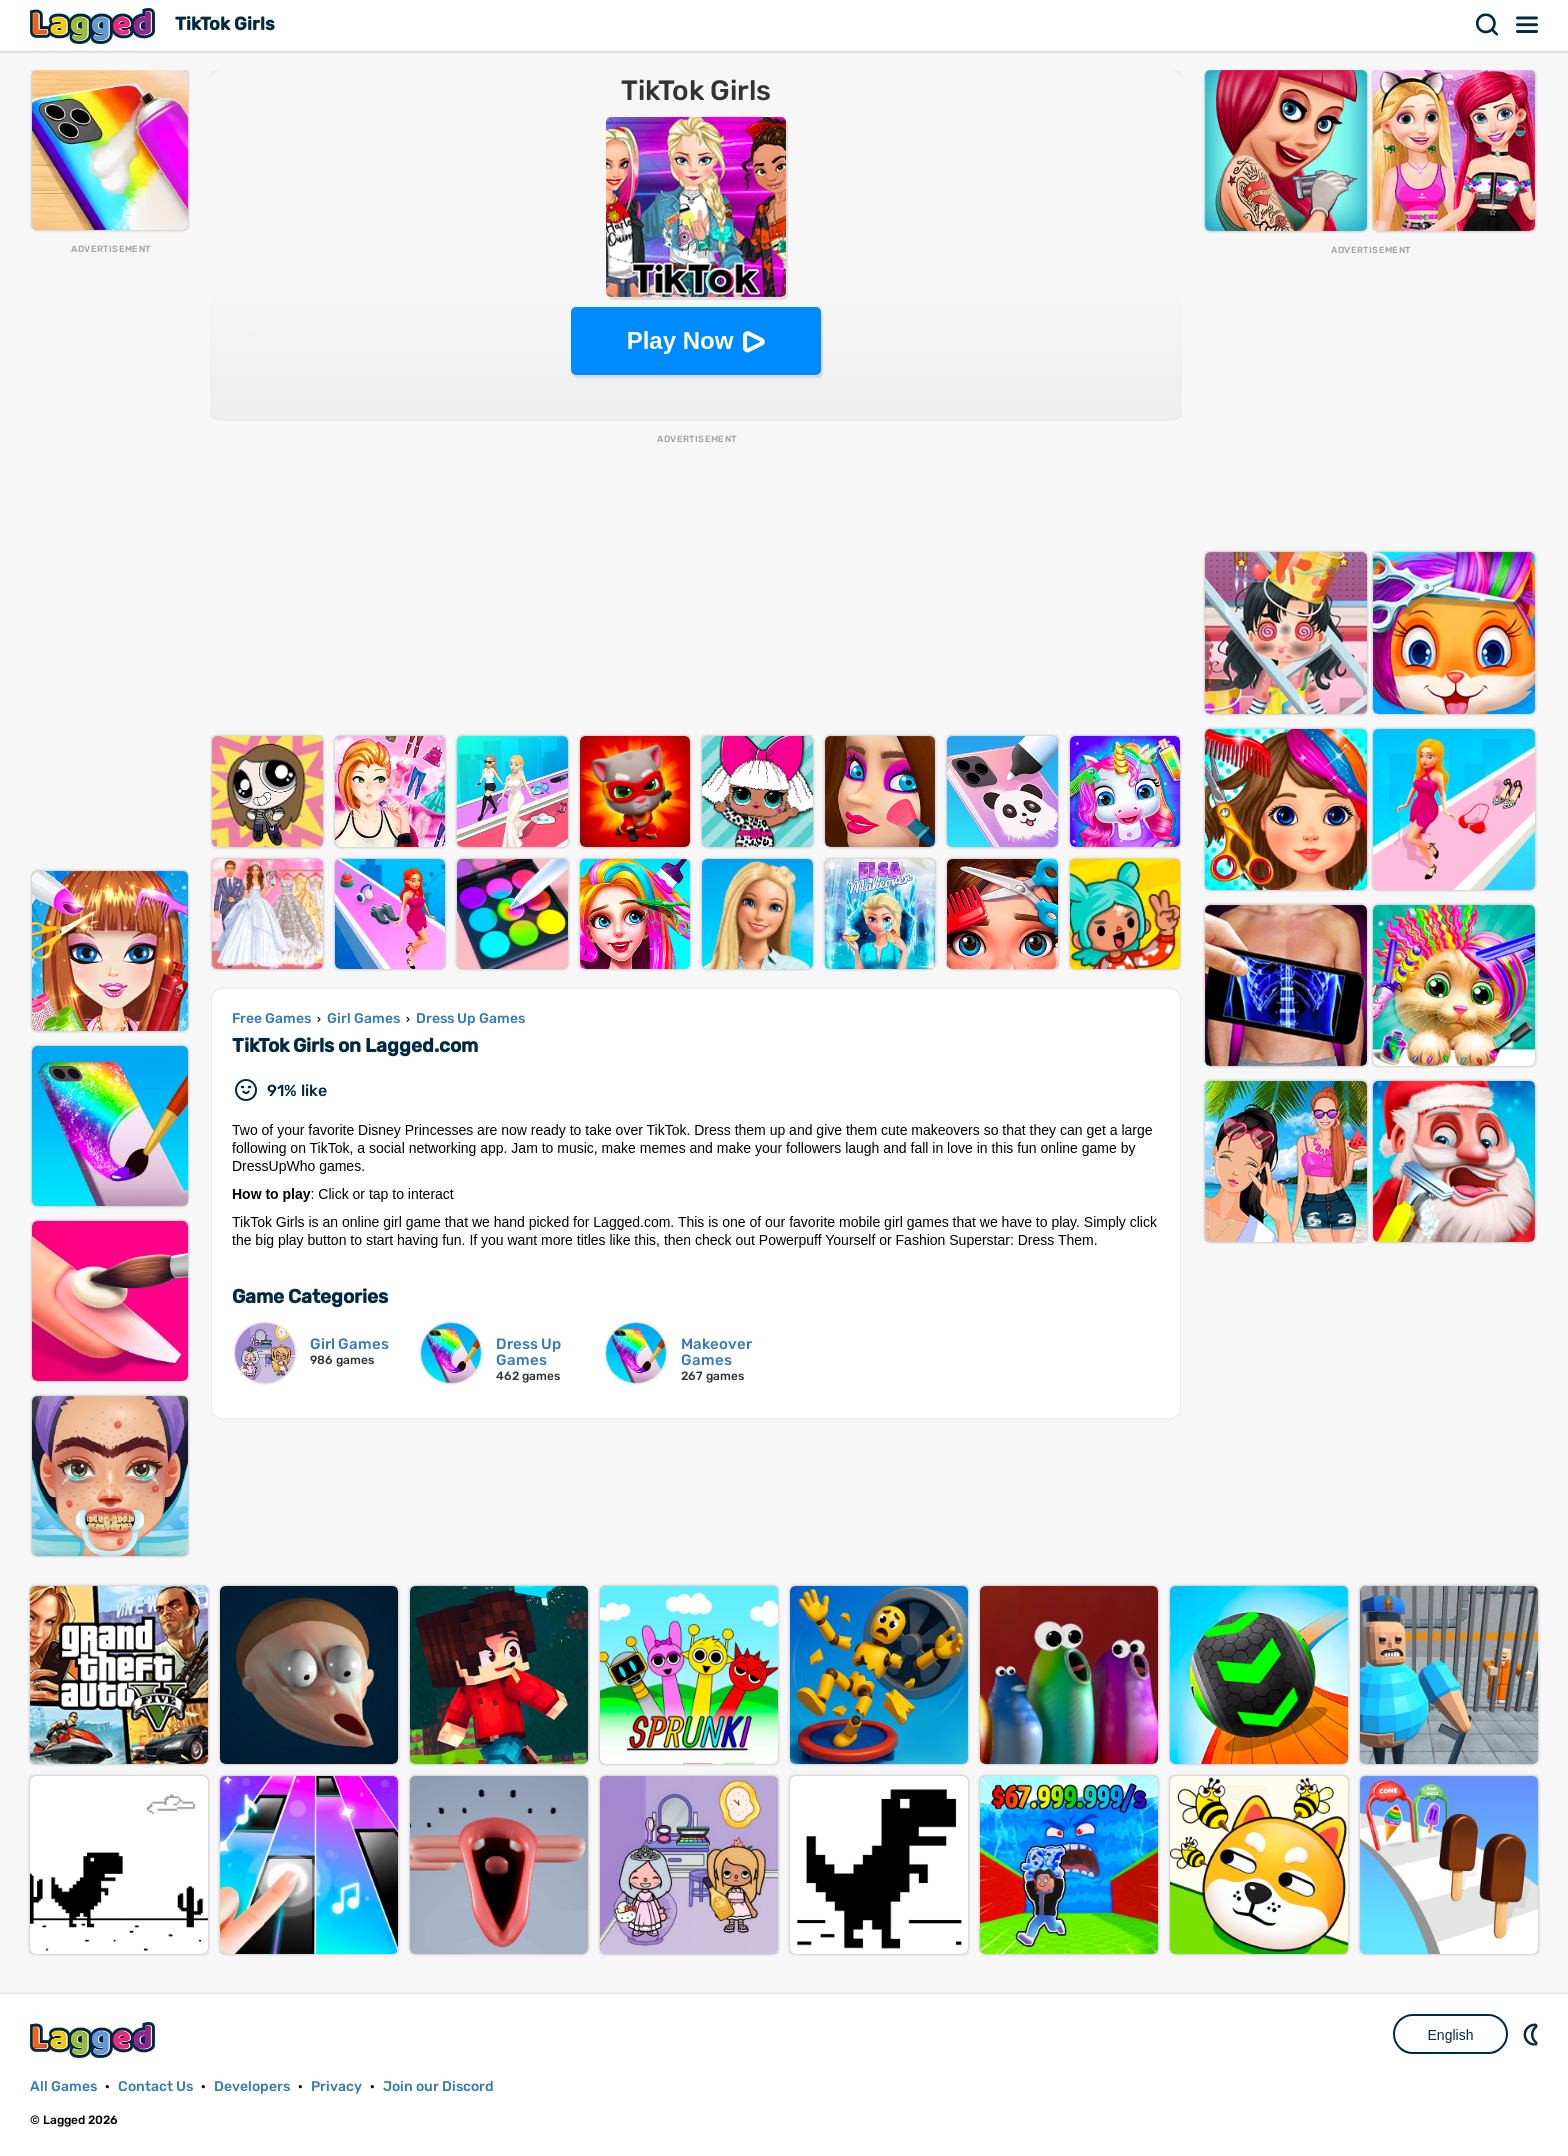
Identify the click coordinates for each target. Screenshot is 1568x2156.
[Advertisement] (110, 556)
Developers (252, 2086)
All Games (63, 2086)
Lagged (95, 25)
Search (1488, 25)
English (1451, 2035)
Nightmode (1533, 2034)
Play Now (680, 340)
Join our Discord (438, 2086)
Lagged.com (95, 2039)
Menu (1528, 25)
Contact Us (155, 2086)
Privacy (336, 2086)
